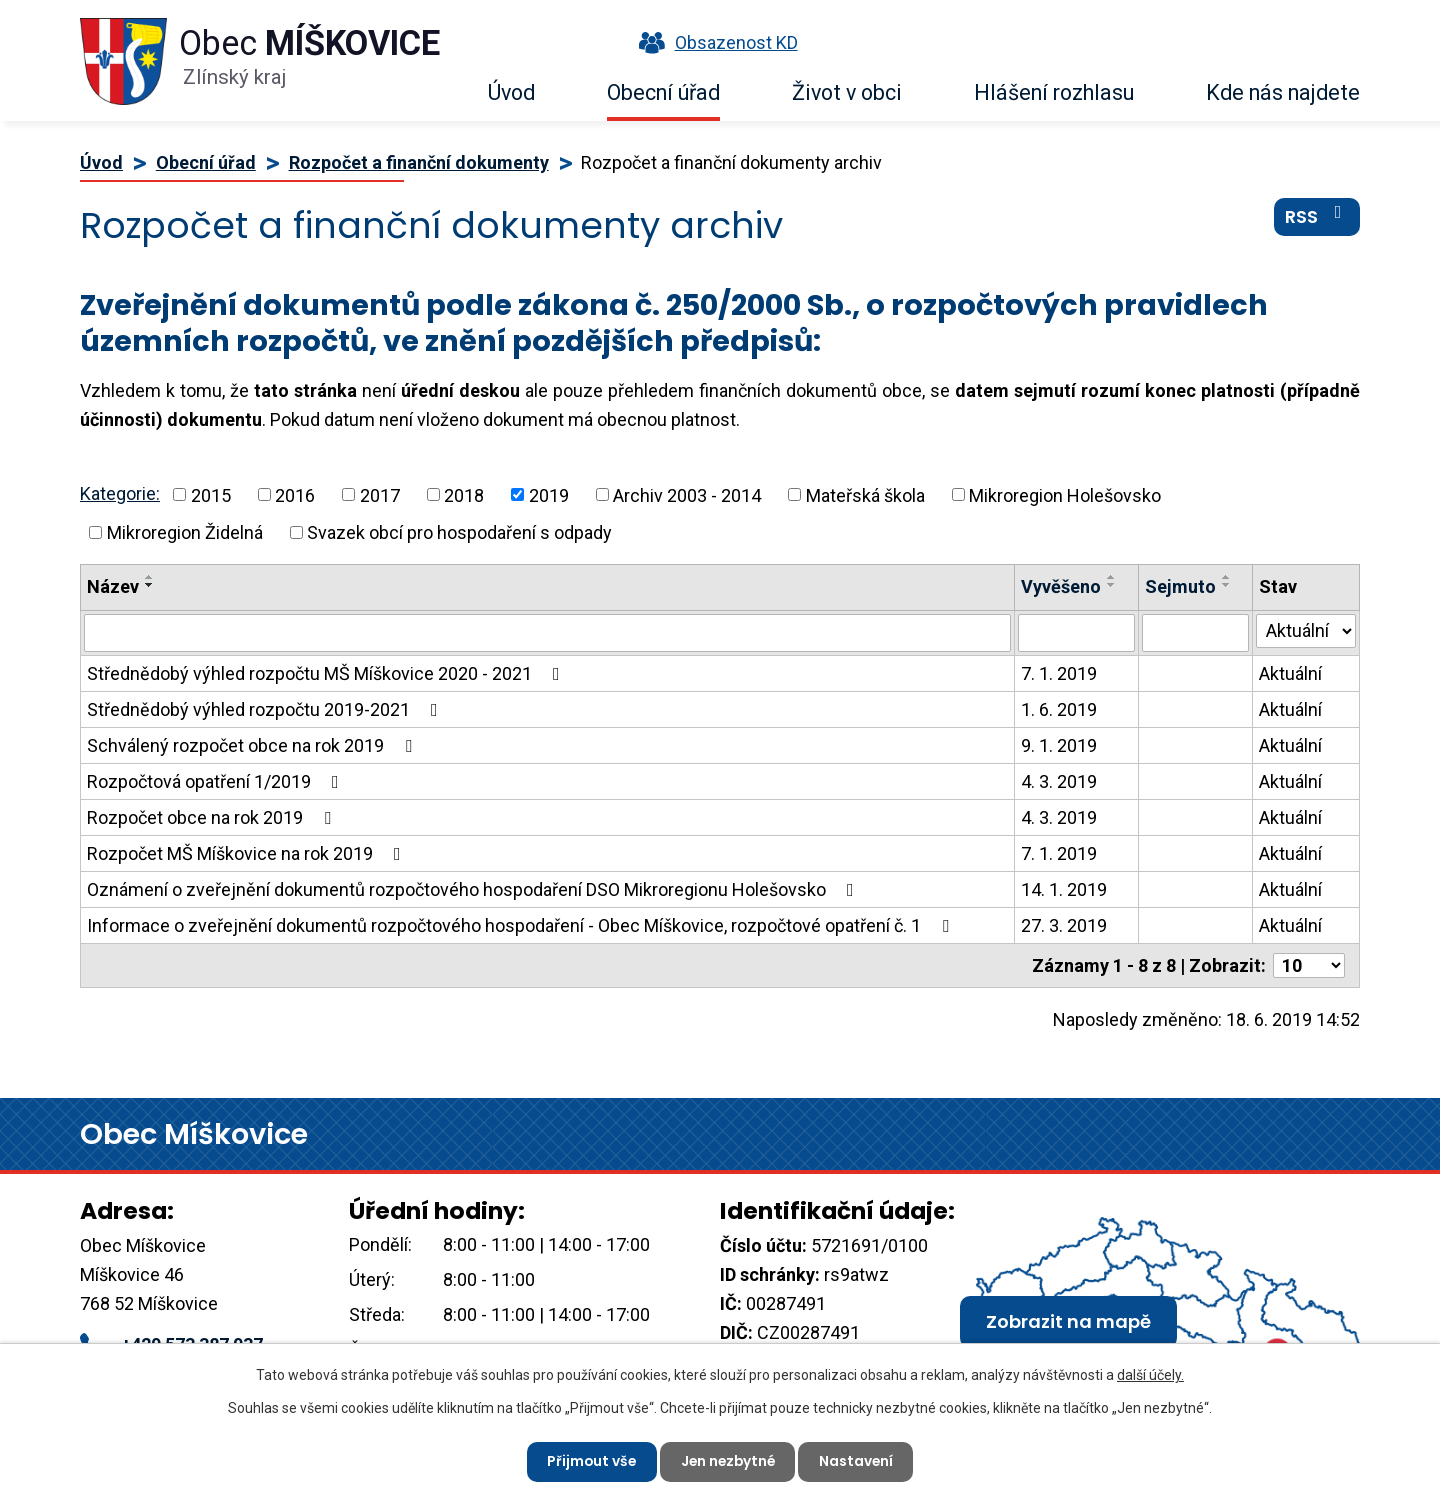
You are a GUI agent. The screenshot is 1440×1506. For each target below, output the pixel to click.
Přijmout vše (588, 1461)
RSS (1317, 219)
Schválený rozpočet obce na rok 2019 (253, 745)
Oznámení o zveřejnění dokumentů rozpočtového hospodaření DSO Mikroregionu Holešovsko (474, 889)
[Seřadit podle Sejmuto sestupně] (1227, 585)
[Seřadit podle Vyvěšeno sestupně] (1112, 585)
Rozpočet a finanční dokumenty (419, 162)
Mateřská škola (865, 494)
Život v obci (847, 92)
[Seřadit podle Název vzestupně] (150, 577)
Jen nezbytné (728, 1461)
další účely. (1150, 1374)
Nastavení (859, 1461)
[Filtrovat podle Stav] (1306, 631)
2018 (464, 494)
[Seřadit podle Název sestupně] (150, 585)
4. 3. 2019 (1059, 781)
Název (113, 586)
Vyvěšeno (1061, 586)
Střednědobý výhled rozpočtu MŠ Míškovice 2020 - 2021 (327, 673)
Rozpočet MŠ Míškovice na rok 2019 (248, 853)
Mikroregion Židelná (185, 532)
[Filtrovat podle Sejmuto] (1195, 633)
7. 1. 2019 (1059, 673)
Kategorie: (120, 493)
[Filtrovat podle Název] (547, 633)
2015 (211, 494)
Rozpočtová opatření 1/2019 (217, 781)
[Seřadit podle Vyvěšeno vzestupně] (1112, 577)
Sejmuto (1180, 586)
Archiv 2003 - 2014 (687, 494)
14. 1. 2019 (1064, 889)
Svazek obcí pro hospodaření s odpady (459, 532)
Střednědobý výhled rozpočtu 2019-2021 (266, 709)
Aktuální (1290, 673)
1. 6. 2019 (1059, 709)
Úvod (511, 92)
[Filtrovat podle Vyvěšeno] (1076, 633)
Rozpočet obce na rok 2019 (213, 817)
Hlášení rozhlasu (1054, 92)
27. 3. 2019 (1064, 925)
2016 (295, 494)
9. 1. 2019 (1059, 745)
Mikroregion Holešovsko (1065, 494)
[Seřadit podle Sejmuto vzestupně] (1227, 577)
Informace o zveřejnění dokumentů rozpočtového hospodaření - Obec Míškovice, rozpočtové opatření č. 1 (522, 925)
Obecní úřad (663, 92)
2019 (549, 494)
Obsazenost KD (714, 42)
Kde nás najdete (1283, 92)
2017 (380, 494)
